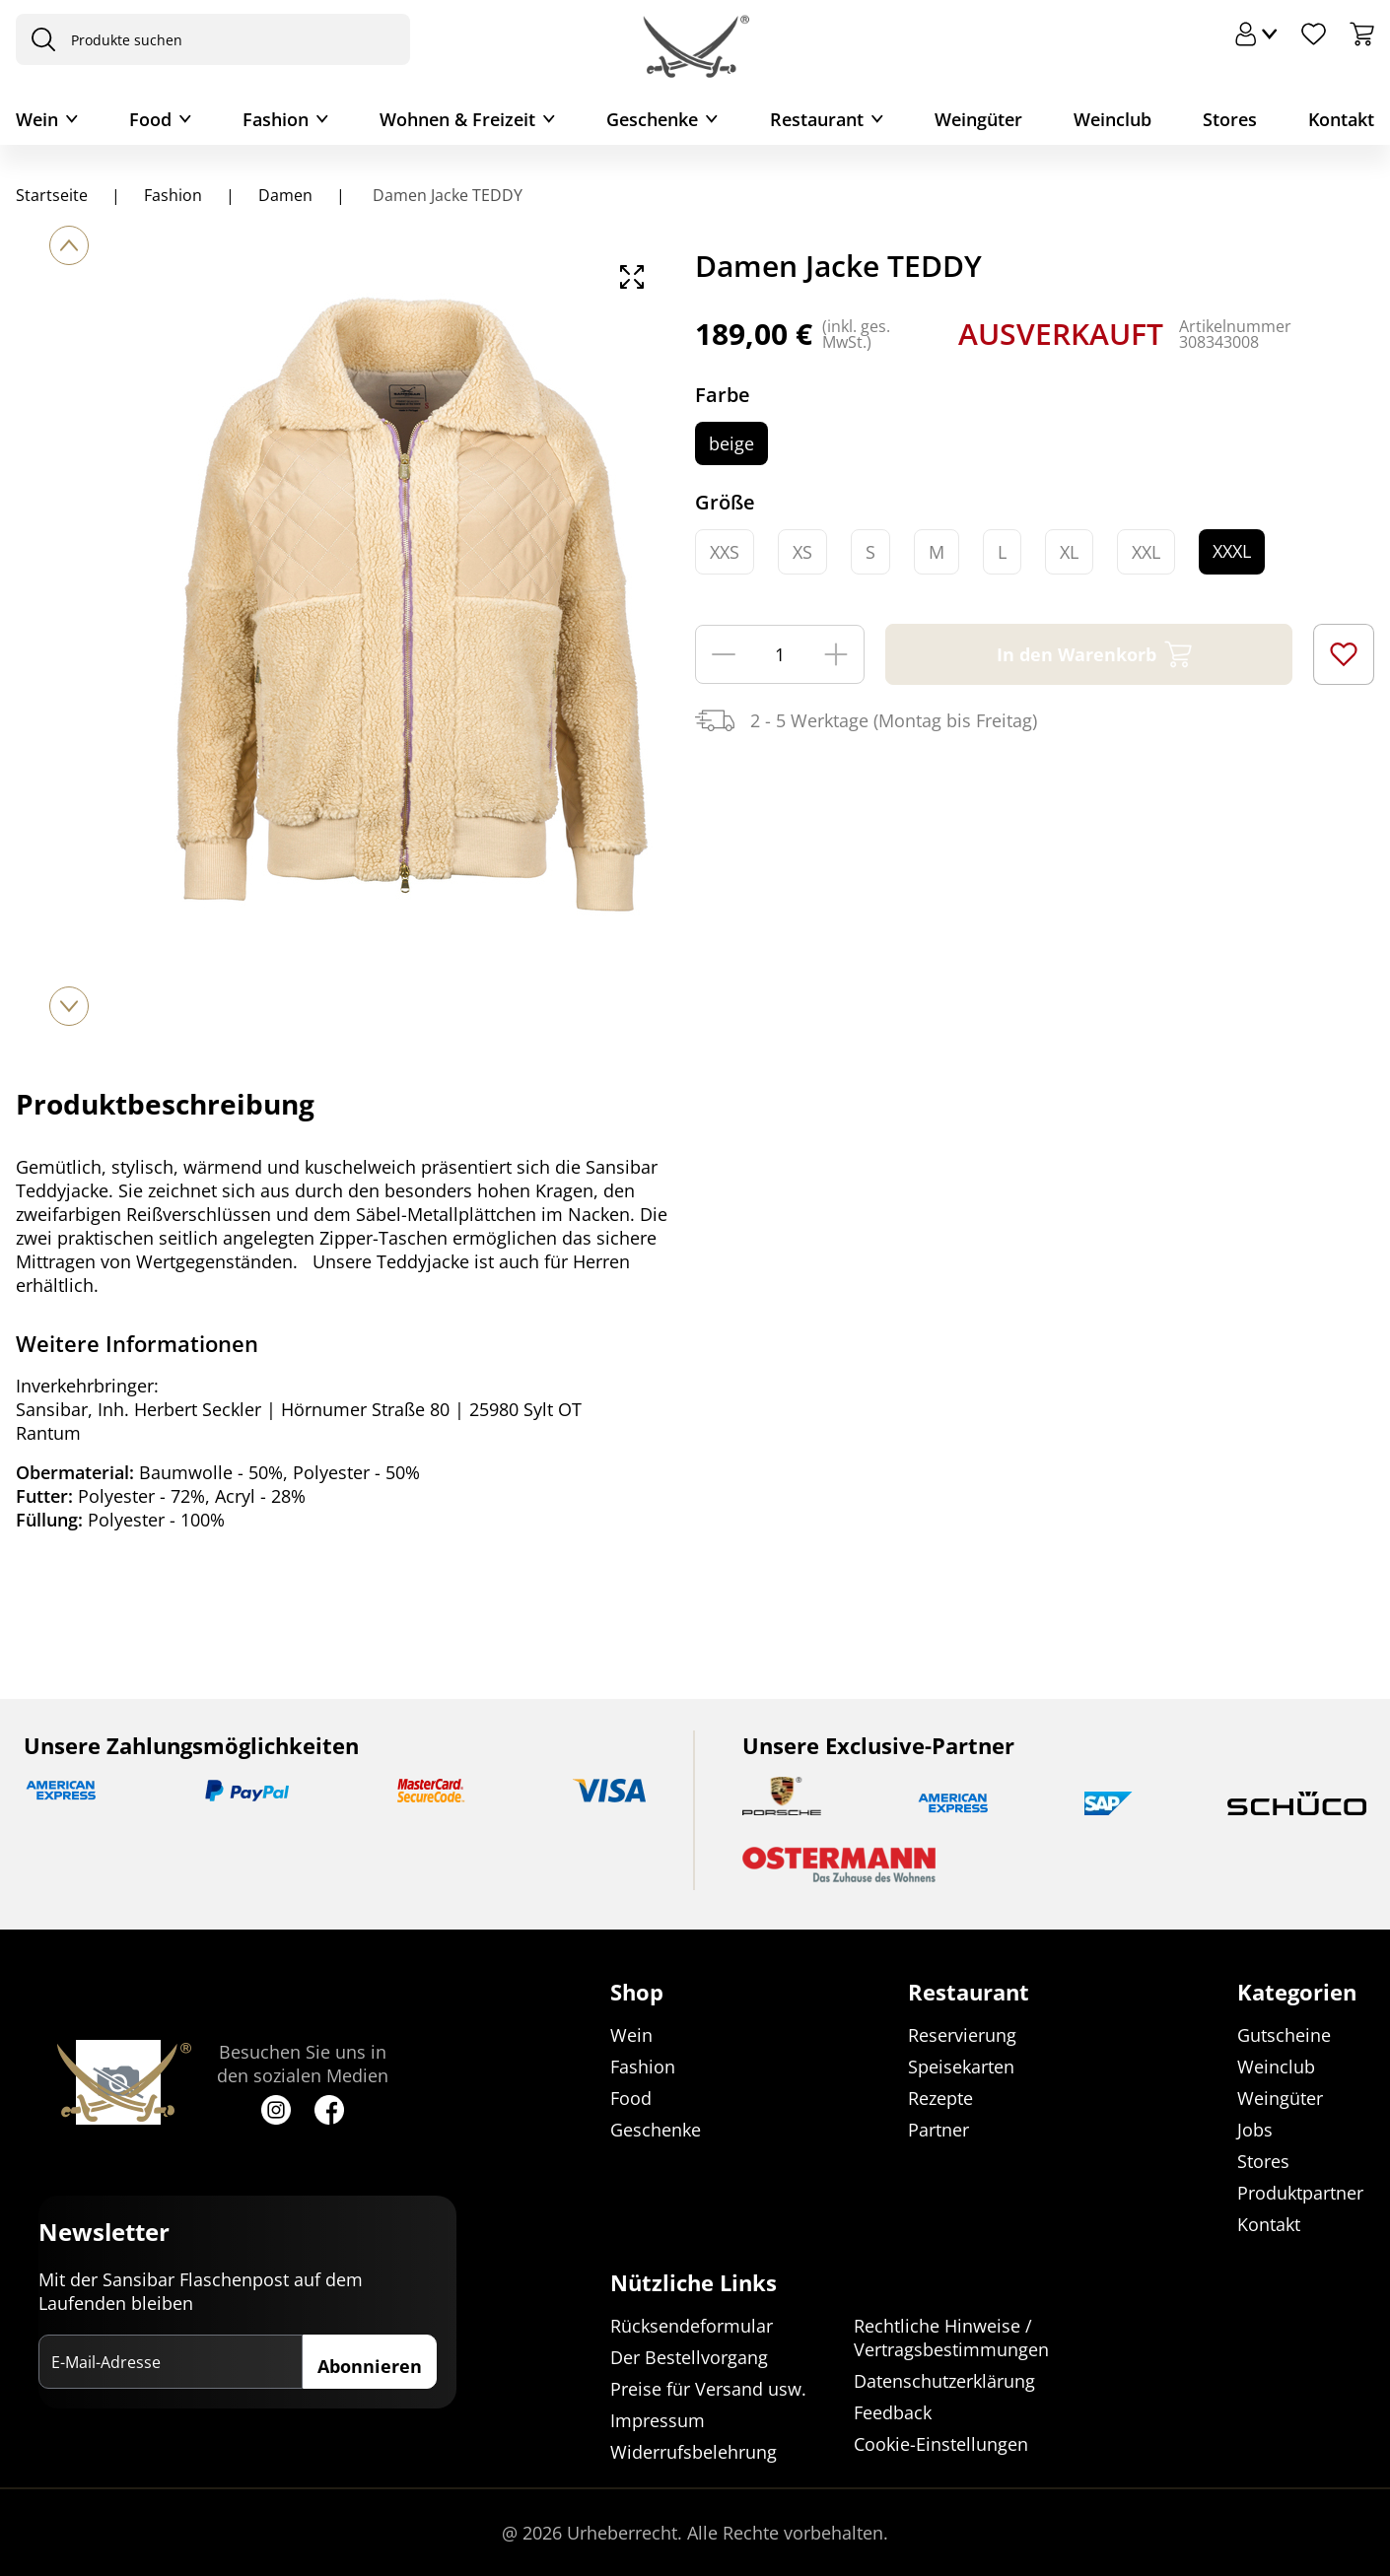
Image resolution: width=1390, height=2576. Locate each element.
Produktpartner (1300, 2192)
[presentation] (38, 39)
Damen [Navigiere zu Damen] (285, 195)
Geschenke (652, 119)
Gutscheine (1284, 2035)
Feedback (893, 2412)
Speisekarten (961, 2066)
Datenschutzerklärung (944, 2381)
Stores (1230, 119)
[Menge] (780, 654)
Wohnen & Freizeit (457, 119)
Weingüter (978, 119)
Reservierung (962, 2035)
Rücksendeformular (691, 2326)
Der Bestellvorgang (689, 2357)
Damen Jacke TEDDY (445, 195)
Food (150, 119)
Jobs (1255, 2129)
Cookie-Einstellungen (941, 2444)
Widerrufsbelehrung (693, 2452)
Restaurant (817, 119)
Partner (938, 2129)
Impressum (657, 2420)
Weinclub (1112, 119)
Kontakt (1341, 119)
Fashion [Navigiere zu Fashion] (173, 195)
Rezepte (940, 2098)
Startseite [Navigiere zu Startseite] (52, 195)
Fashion (276, 119)
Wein (37, 119)
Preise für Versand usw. (708, 2389)
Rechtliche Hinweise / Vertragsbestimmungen (951, 2337)
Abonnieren (369, 2366)
